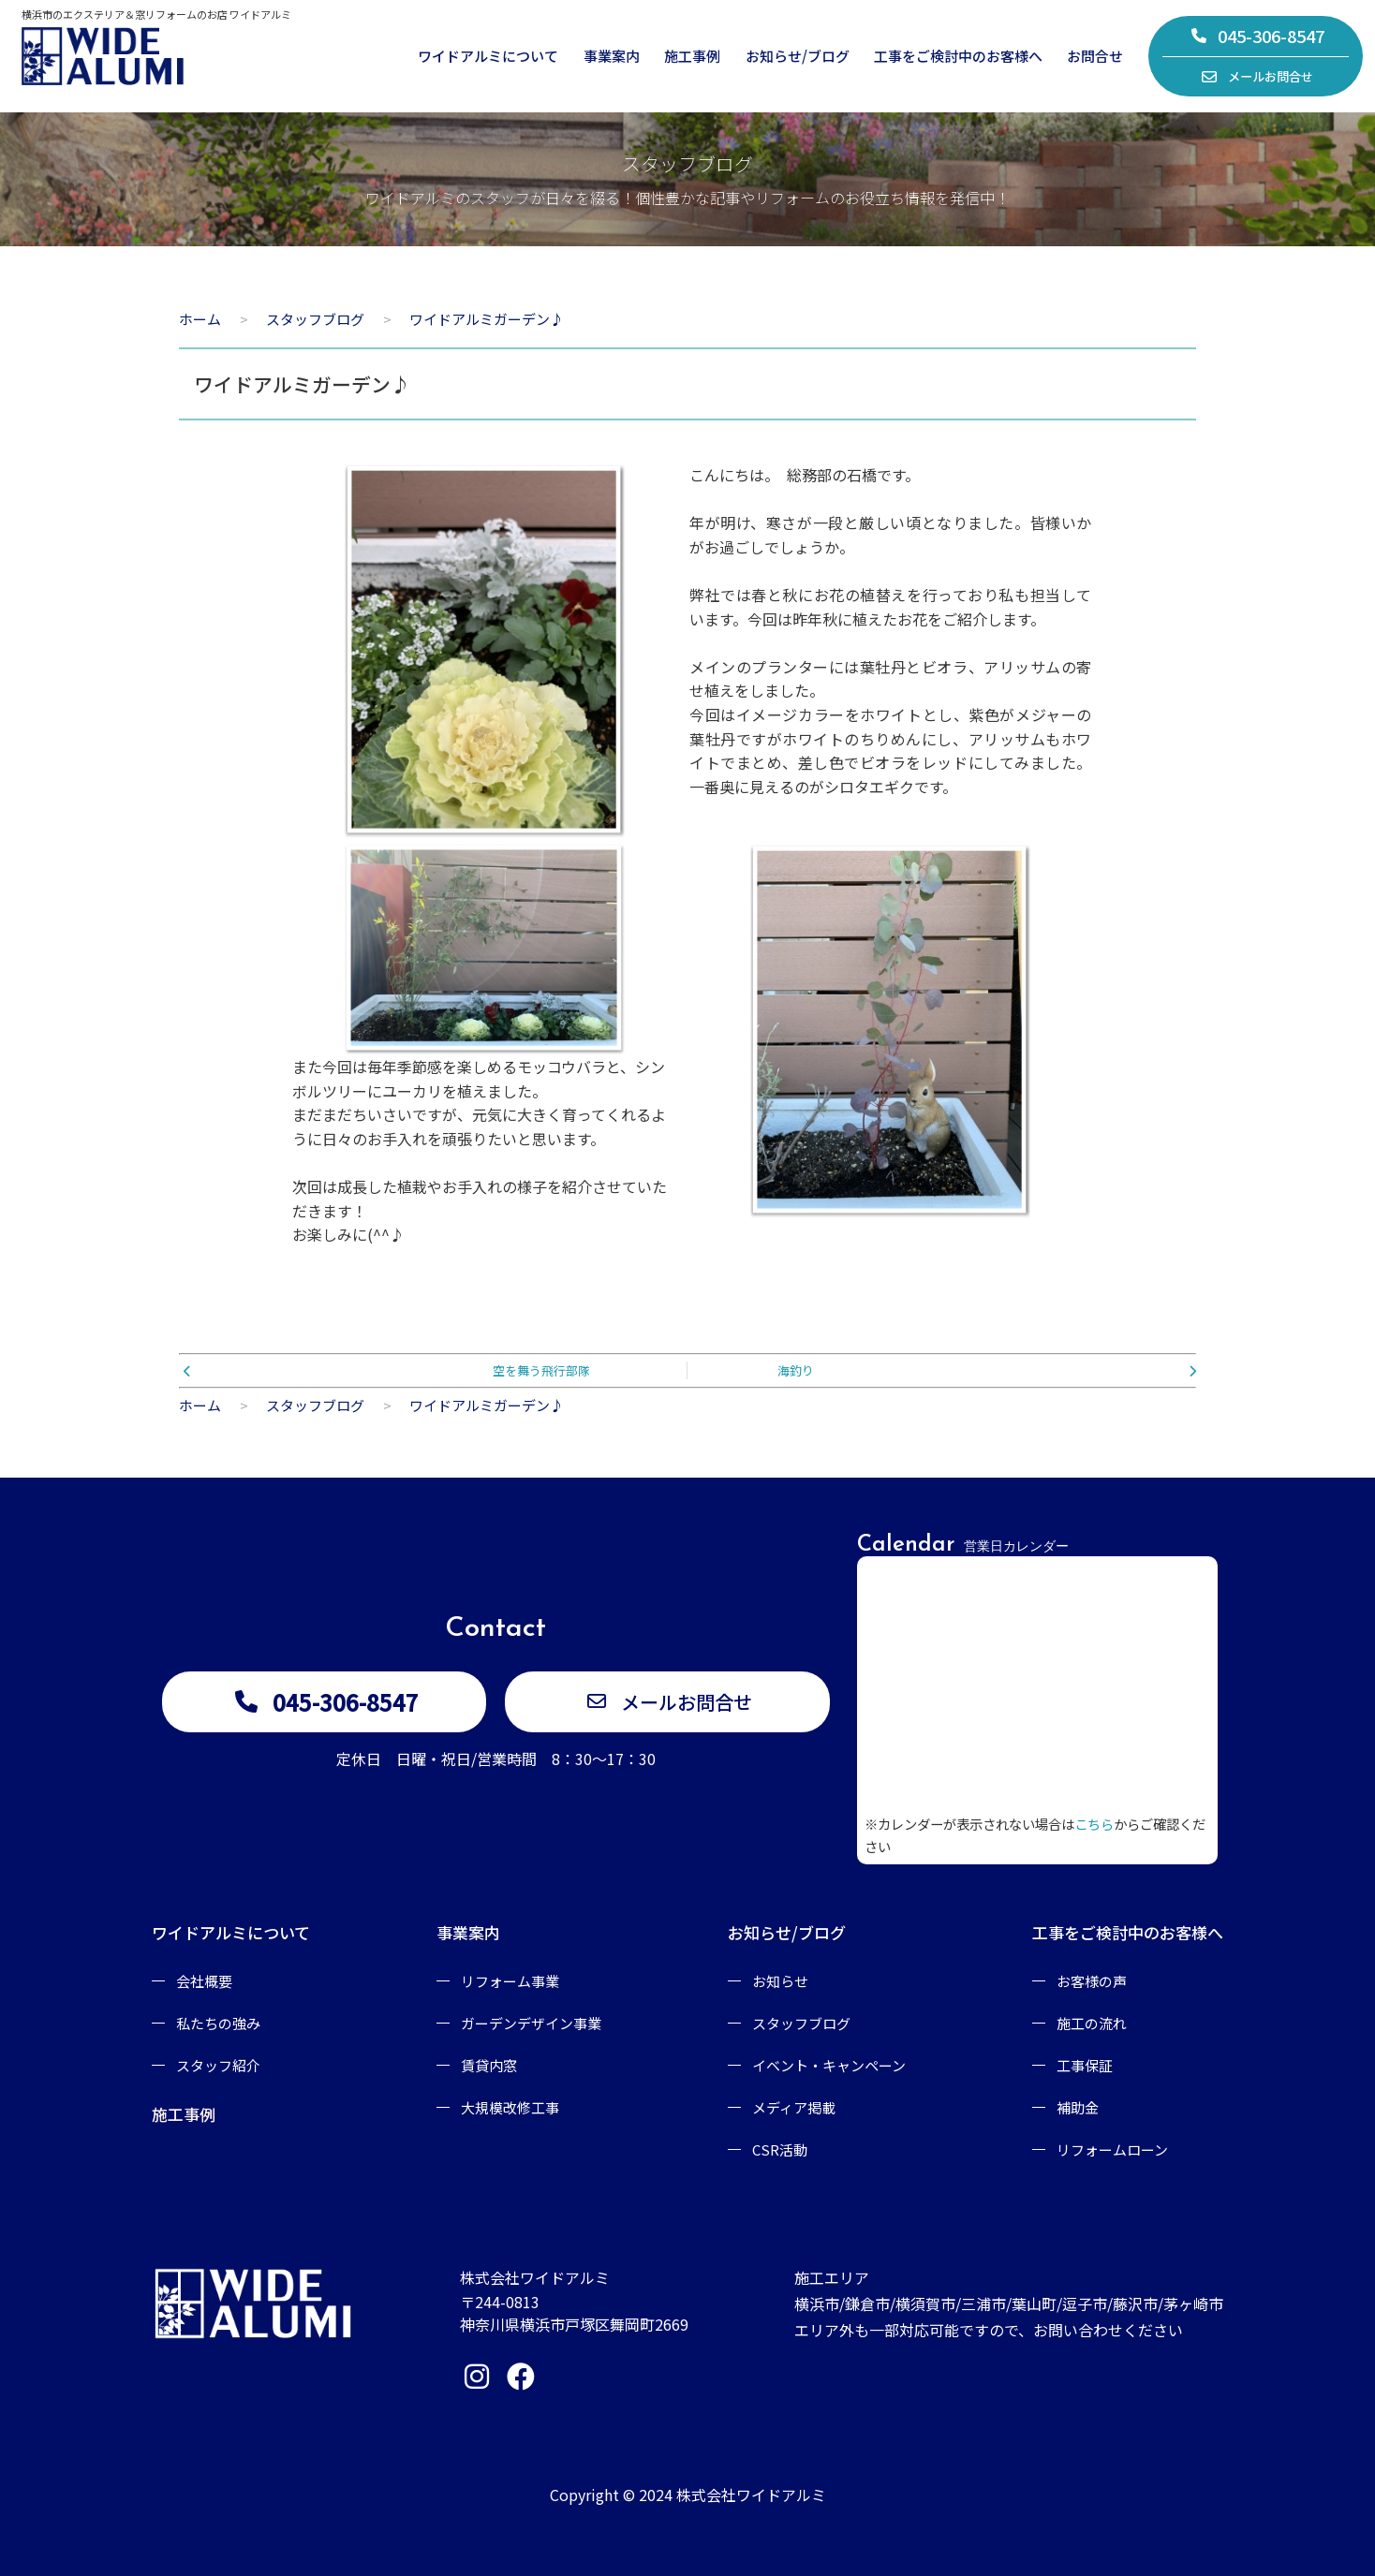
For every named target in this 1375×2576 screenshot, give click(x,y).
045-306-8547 (1257, 35)
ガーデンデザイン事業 (531, 2023)
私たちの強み (218, 2023)
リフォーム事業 (510, 1981)
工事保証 (1085, 2065)
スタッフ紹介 (218, 2065)
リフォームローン (1112, 2149)
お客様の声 (1092, 1981)
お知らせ (780, 1981)
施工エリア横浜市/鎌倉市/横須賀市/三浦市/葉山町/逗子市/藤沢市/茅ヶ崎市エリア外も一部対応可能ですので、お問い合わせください (1008, 2303)
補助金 (1078, 2107)
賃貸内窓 (489, 2065)
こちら (1094, 1823)
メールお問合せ (1257, 76)
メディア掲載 (793, 2107)
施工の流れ (1092, 2023)
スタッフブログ (801, 2023)
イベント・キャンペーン (829, 2065)
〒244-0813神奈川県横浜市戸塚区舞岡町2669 (574, 2312)
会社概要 (204, 1981)
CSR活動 (779, 2149)
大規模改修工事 (510, 2107)
